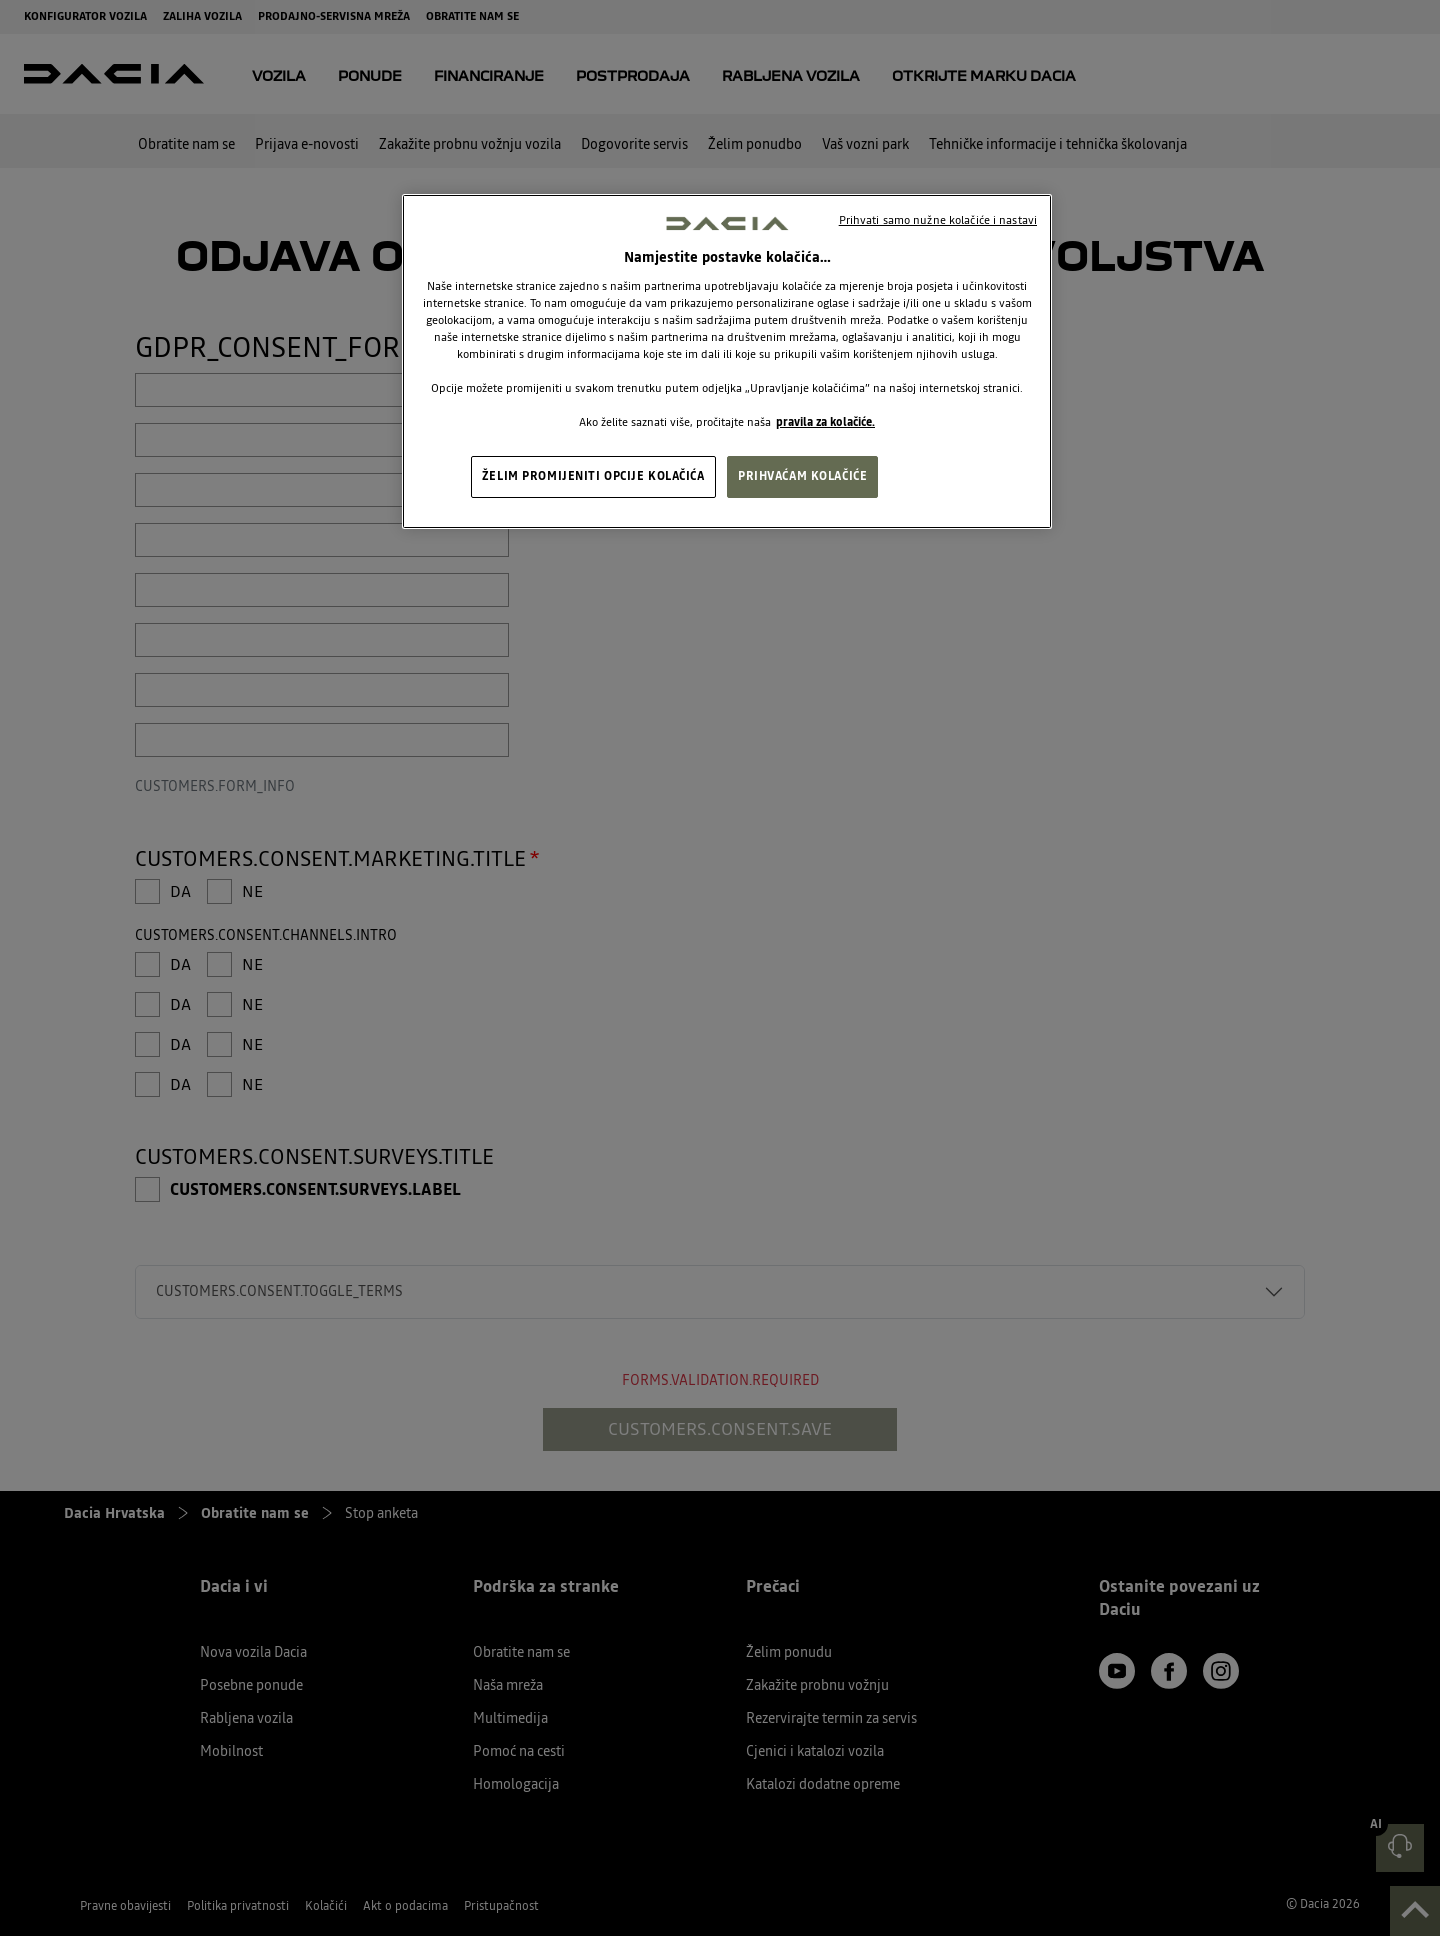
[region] (727, 362)
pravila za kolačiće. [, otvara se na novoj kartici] (825, 422)
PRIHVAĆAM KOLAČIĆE (802, 476)
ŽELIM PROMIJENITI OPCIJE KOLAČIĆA (593, 476)
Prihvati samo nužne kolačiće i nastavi (938, 220)
